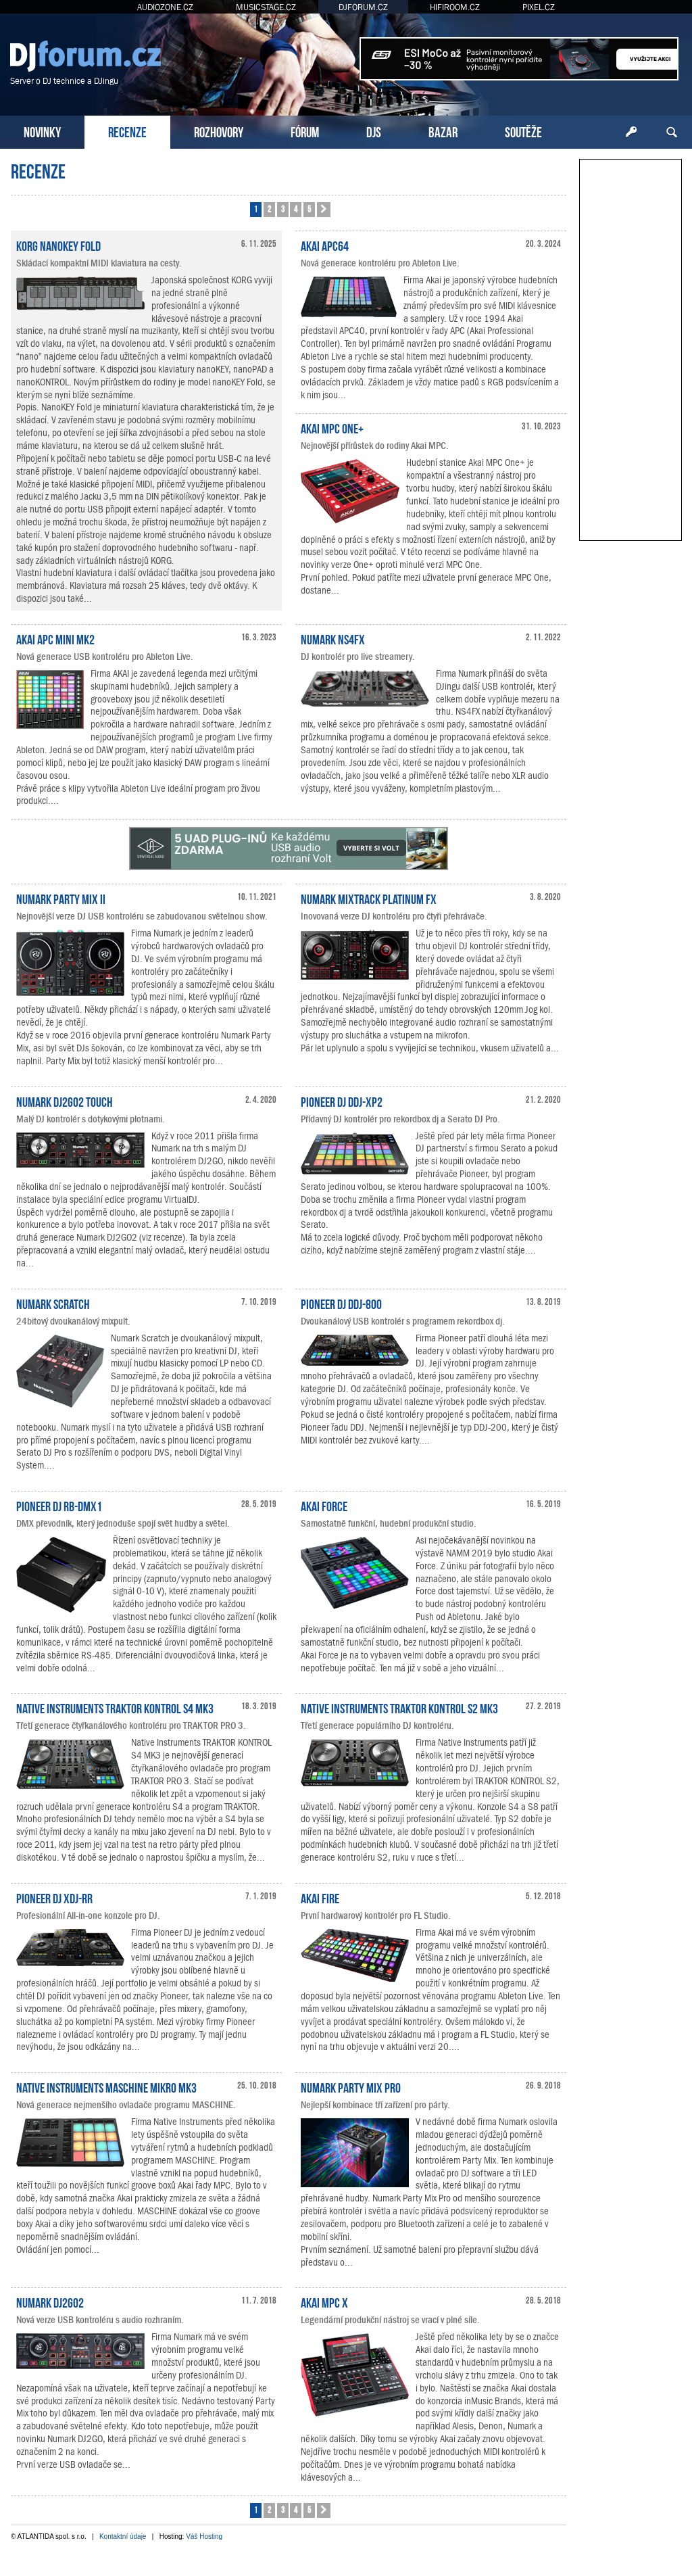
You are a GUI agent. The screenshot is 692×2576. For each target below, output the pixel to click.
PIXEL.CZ (538, 7)
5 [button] (309, 208)
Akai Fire (320, 1897)
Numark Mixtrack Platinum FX (369, 898)
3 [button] (283, 208)
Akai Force (324, 1505)
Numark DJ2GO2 (50, 2301)
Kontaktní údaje (123, 2536)
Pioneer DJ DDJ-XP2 (341, 1100)
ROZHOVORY (218, 131)
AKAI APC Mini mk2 (55, 638)
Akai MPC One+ (332, 427)
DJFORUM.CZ (363, 7)
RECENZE (127, 131)
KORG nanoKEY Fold (58, 245)
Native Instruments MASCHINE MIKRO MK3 (106, 2086)
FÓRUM (305, 131)
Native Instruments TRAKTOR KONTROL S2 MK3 (399, 1707)
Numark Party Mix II (60, 898)
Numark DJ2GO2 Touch (64, 1100)
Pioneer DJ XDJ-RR (54, 1897)
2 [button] (269, 208)
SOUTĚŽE (523, 131)
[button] (323, 209)
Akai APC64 (325, 245)
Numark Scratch (53, 1303)
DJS (373, 131)
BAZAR (443, 131)
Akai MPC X (324, 2301)
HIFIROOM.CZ (455, 7)
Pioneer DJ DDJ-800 (341, 1303)
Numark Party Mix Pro (351, 2086)
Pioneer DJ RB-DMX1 (59, 1505)
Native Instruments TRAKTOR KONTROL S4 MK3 (115, 1707)
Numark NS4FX (333, 638)
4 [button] (295, 208)
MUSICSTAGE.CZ (266, 7)
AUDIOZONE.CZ (165, 7)
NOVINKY (42, 131)
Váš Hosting (204, 2536)
